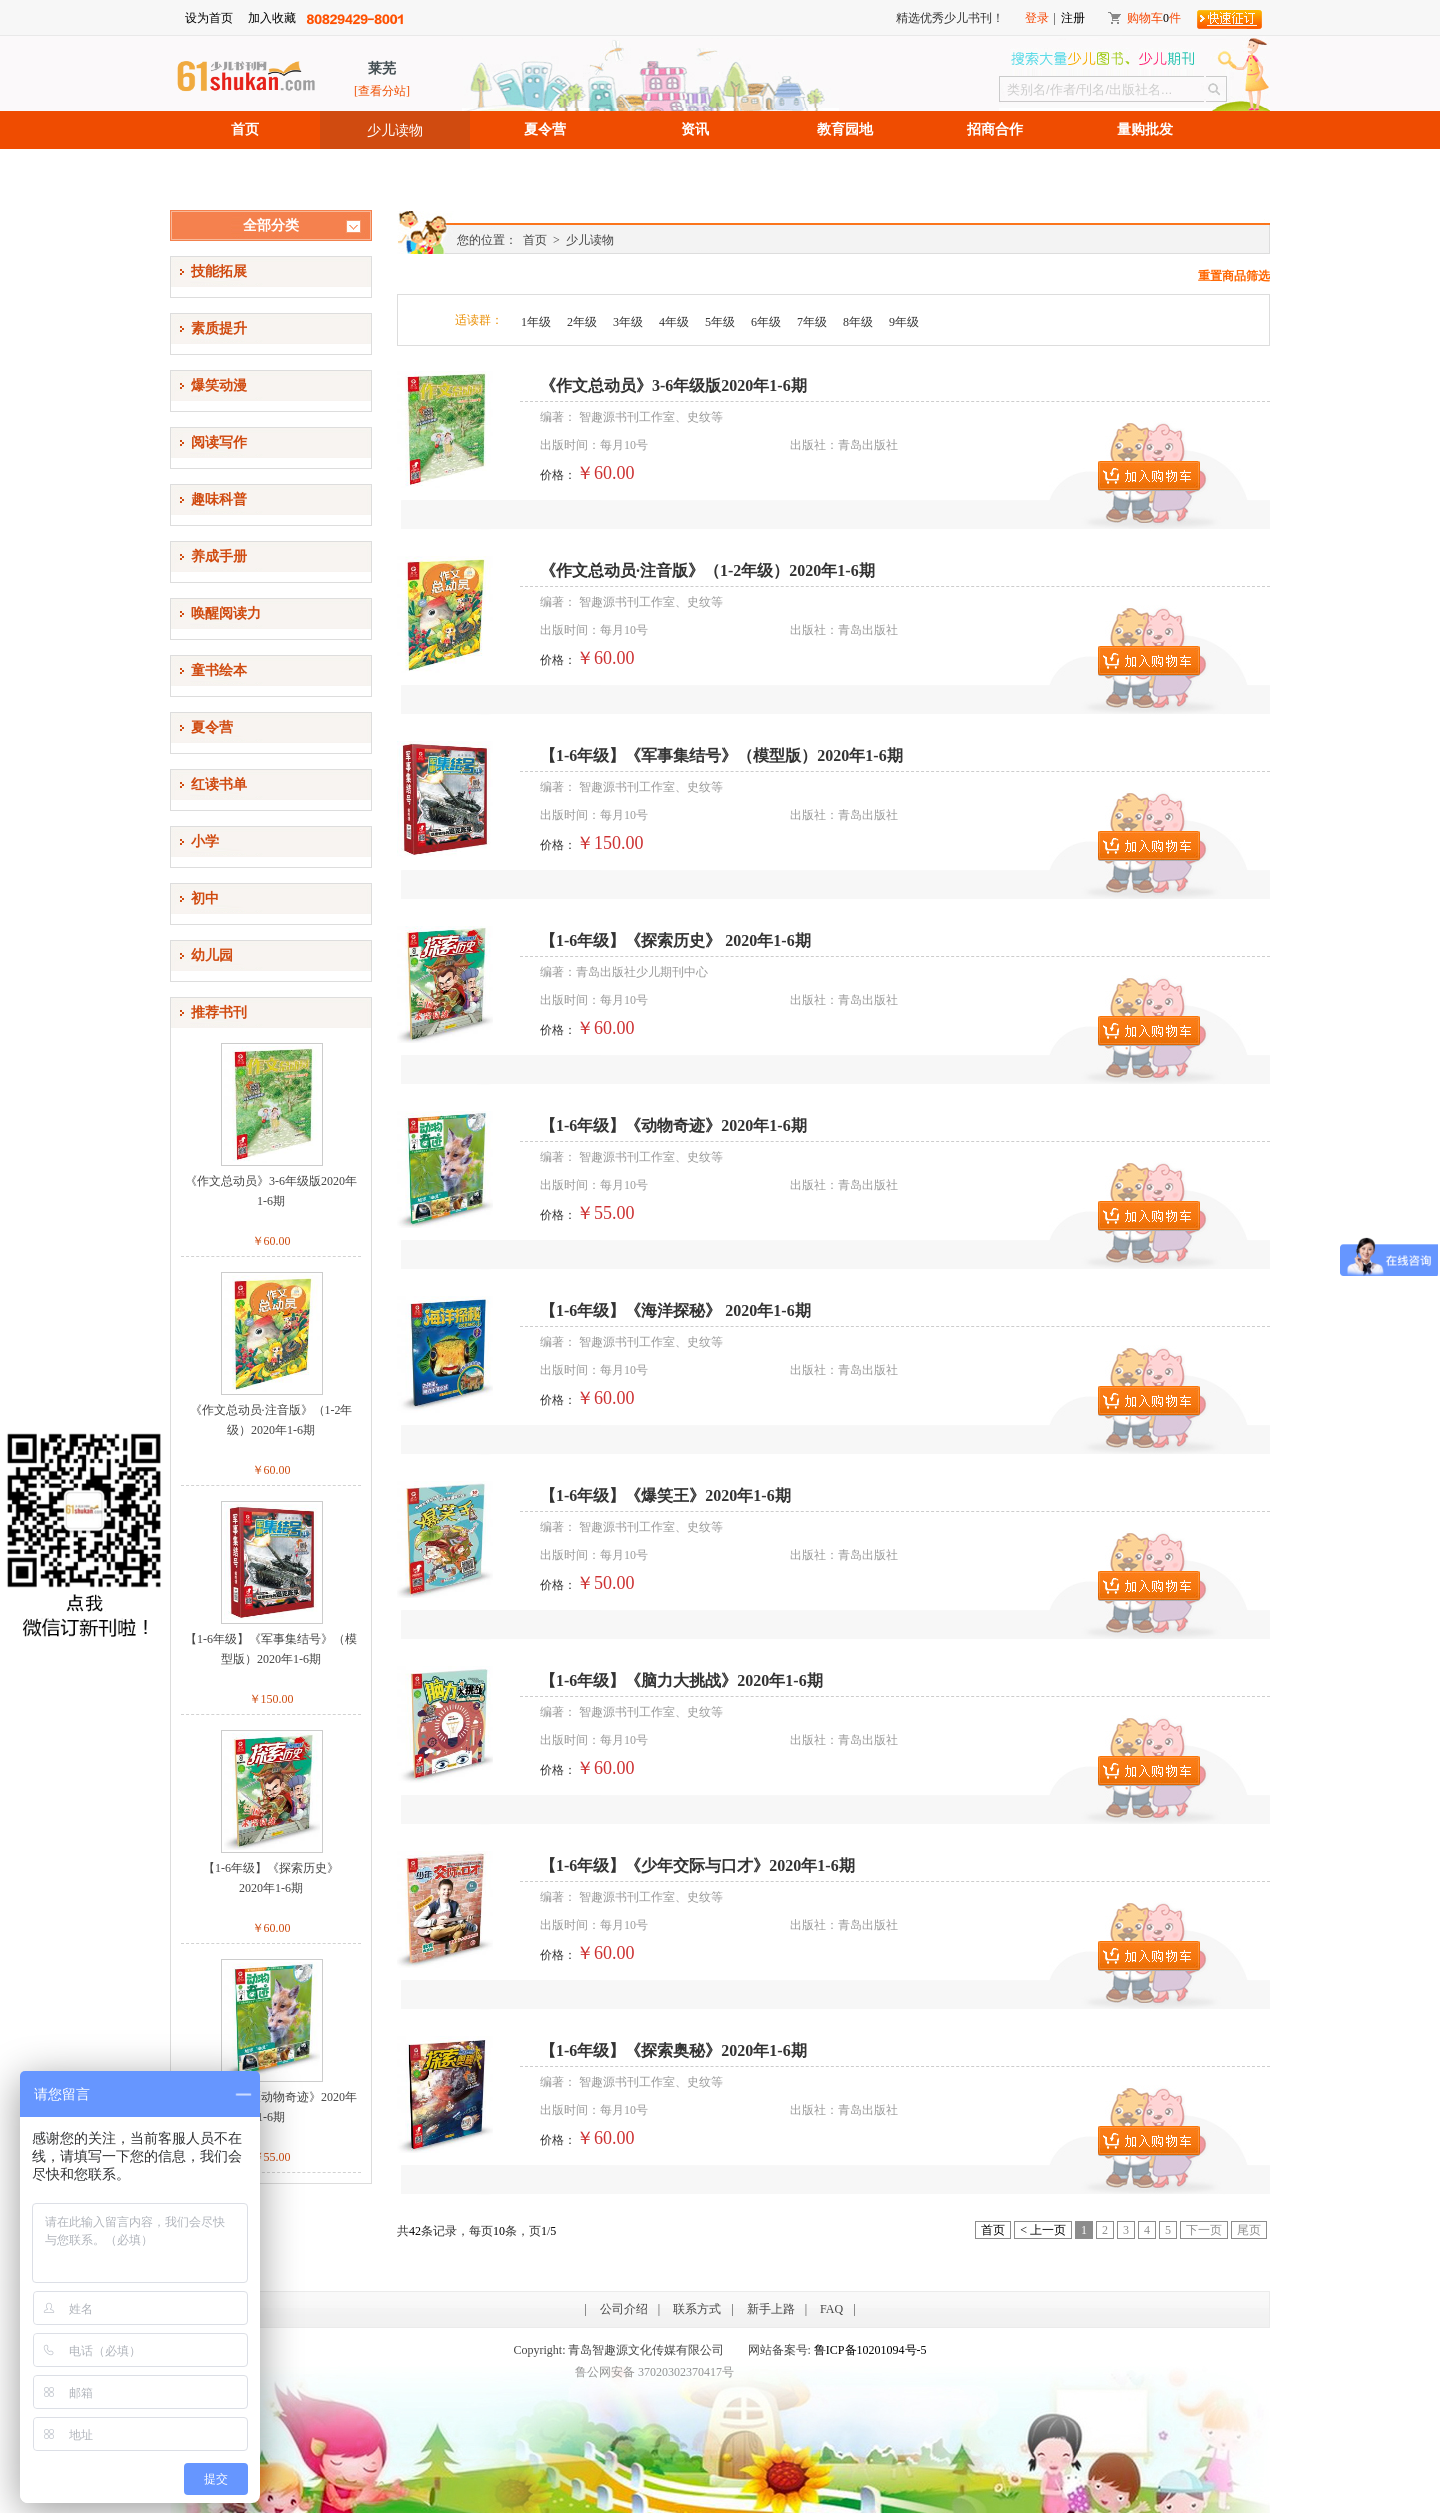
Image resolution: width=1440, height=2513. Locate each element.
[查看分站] (382, 91)
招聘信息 (245, 167)
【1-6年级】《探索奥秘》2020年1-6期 (673, 2050)
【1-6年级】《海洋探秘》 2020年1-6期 (675, 1310)
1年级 (536, 322)
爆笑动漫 (219, 385)
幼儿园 (212, 955)
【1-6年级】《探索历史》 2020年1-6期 (675, 940)
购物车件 (1154, 18)
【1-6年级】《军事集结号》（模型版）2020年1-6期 (271, 1649)
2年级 (582, 322)
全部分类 (271, 225)
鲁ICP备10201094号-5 (870, 2350)
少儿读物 (395, 130)
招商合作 (995, 129)
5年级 (720, 322)
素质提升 (219, 328)
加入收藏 (272, 18)
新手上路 (771, 2309)
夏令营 (545, 129)
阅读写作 (219, 442)
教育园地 (845, 129)
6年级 (766, 322)
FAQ (831, 2309)
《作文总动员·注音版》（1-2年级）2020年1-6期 (271, 1420)
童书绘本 (219, 670)
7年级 (812, 322)
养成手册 (219, 556)
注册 (1073, 18)
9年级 (904, 322)
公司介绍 (624, 2309)
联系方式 (697, 2309)
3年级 (628, 322)
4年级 (674, 322)
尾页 (1249, 2230)
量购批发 (1145, 129)
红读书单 (219, 784)
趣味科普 (219, 499)
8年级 (858, 322)
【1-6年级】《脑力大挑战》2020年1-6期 (681, 1680)
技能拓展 (219, 271)
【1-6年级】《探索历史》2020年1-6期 (271, 1878)
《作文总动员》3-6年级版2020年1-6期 (271, 1191)
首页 (245, 129)
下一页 (1204, 2230)
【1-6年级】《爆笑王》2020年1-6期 (665, 1495)
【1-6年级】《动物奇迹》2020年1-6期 (271, 2107)
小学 (205, 841)
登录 (1037, 18)
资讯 (695, 129)
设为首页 (209, 18)
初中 (205, 898)
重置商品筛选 (1234, 276)
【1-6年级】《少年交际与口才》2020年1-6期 (697, 1865)
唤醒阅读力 (226, 613)
